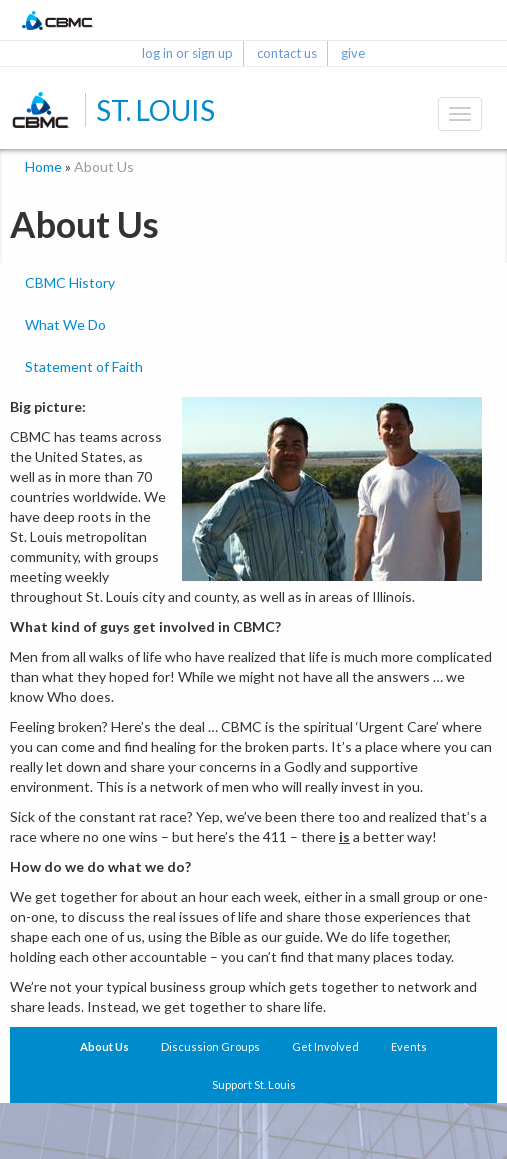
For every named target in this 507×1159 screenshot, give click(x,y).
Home (43, 166)
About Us (104, 1046)
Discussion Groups (210, 1046)
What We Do (65, 324)
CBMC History (70, 282)
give (353, 53)
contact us (287, 53)
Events (409, 1046)
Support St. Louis (254, 1084)
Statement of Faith (84, 366)
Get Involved (325, 1046)
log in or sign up (187, 53)
